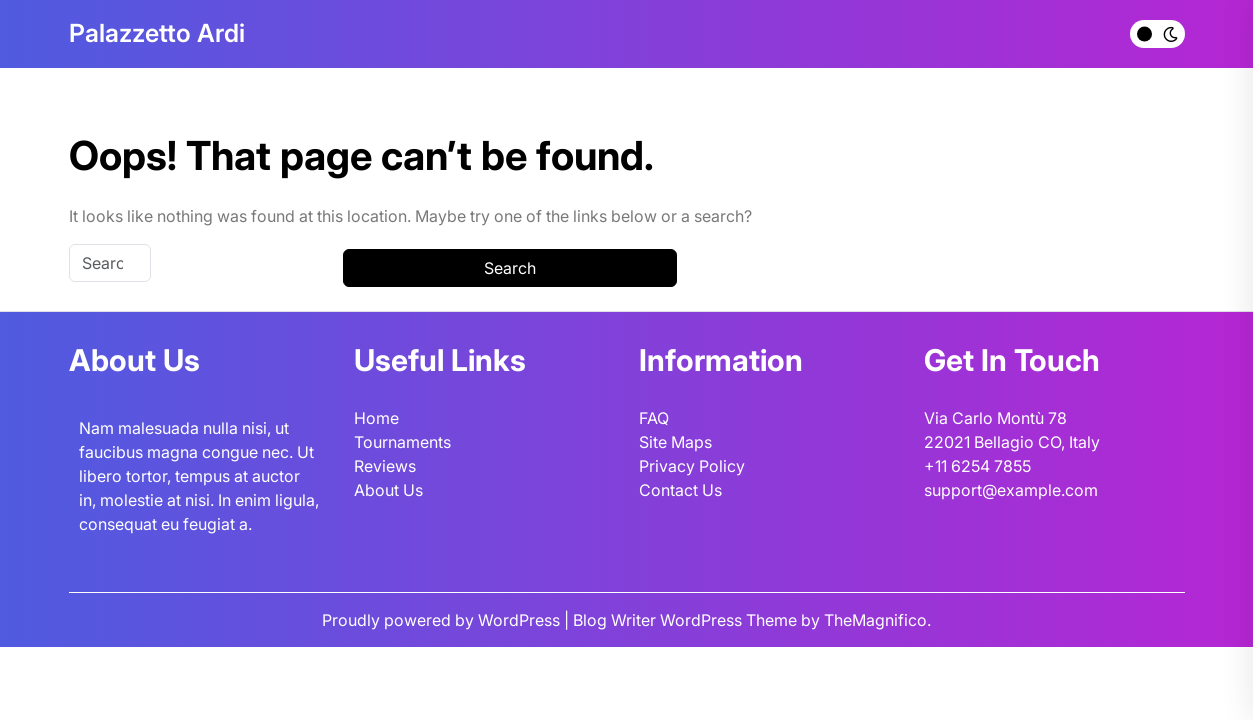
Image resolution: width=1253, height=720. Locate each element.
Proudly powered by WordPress (443, 620)
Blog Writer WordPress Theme (687, 620)
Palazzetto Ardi (157, 33)
